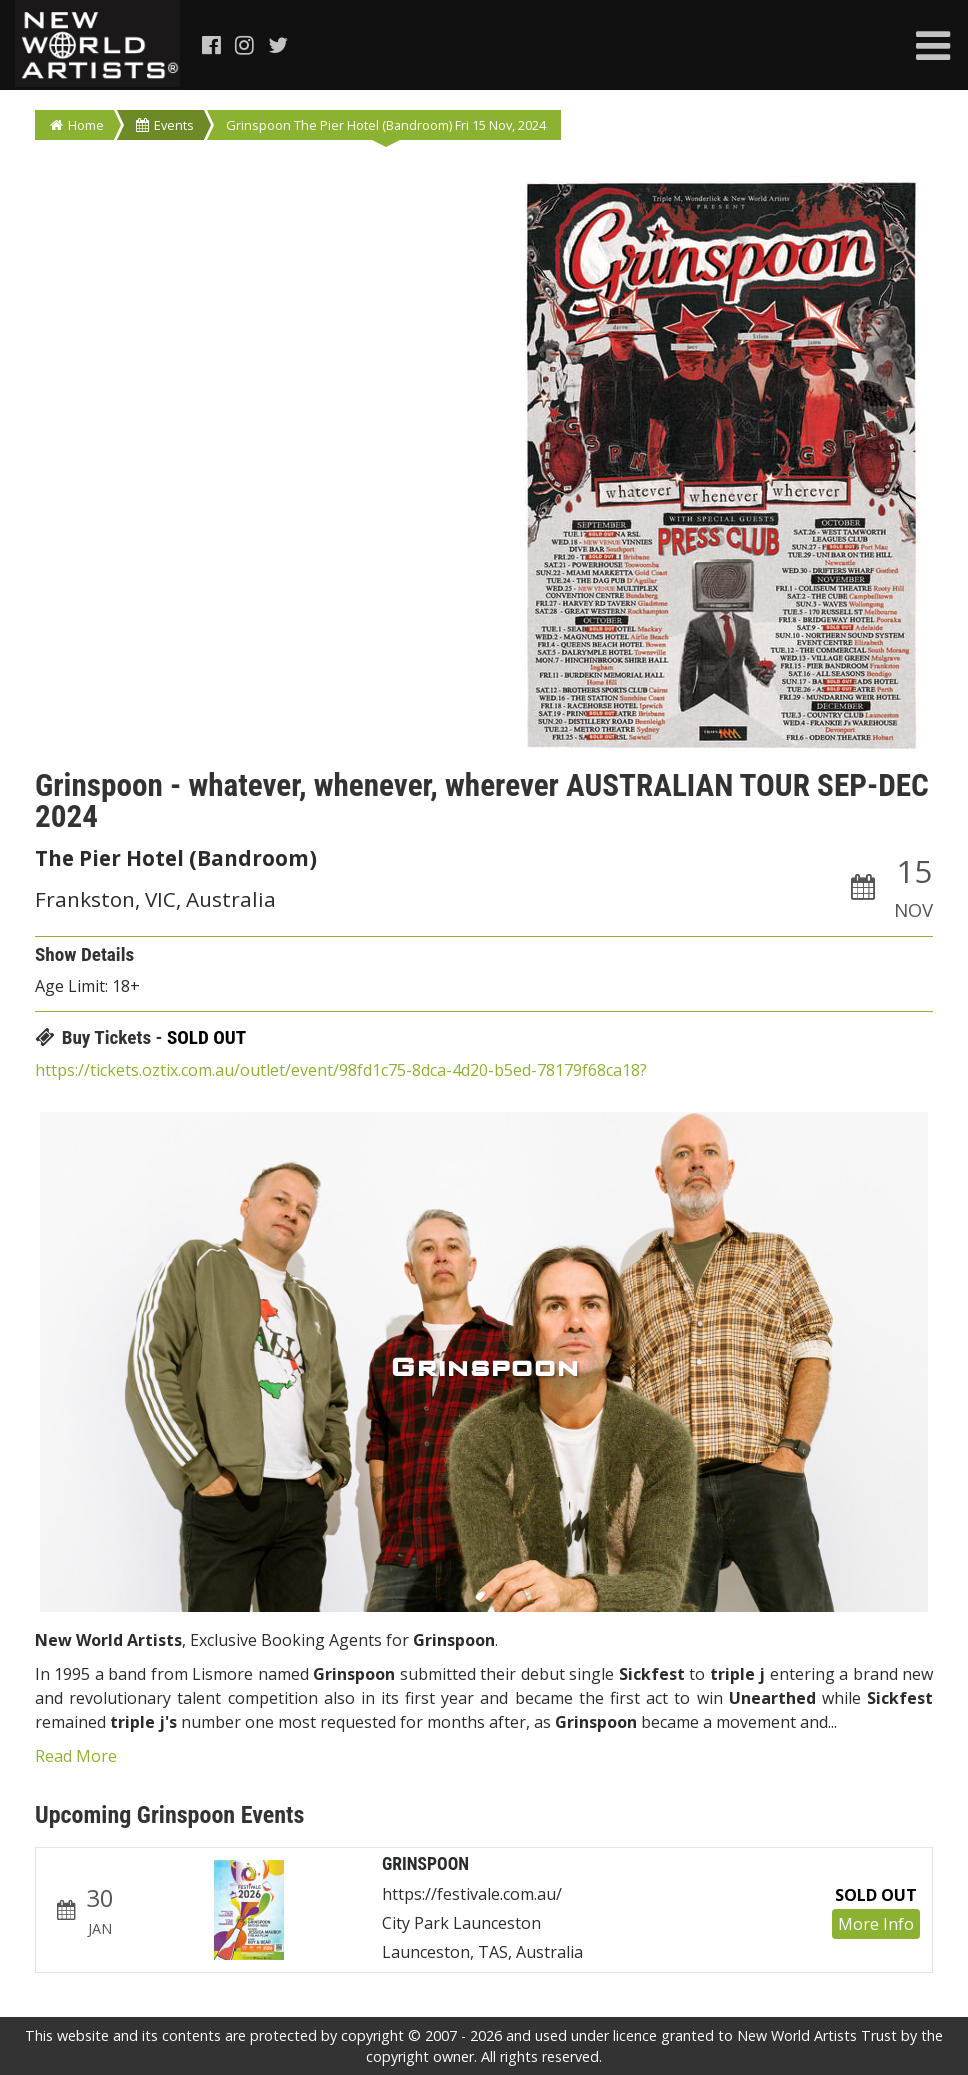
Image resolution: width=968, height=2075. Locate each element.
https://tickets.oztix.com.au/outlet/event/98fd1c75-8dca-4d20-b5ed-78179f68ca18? (341, 1070)
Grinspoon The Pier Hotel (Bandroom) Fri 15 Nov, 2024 (386, 125)
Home (77, 125)
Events (165, 125)
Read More (76, 1756)
